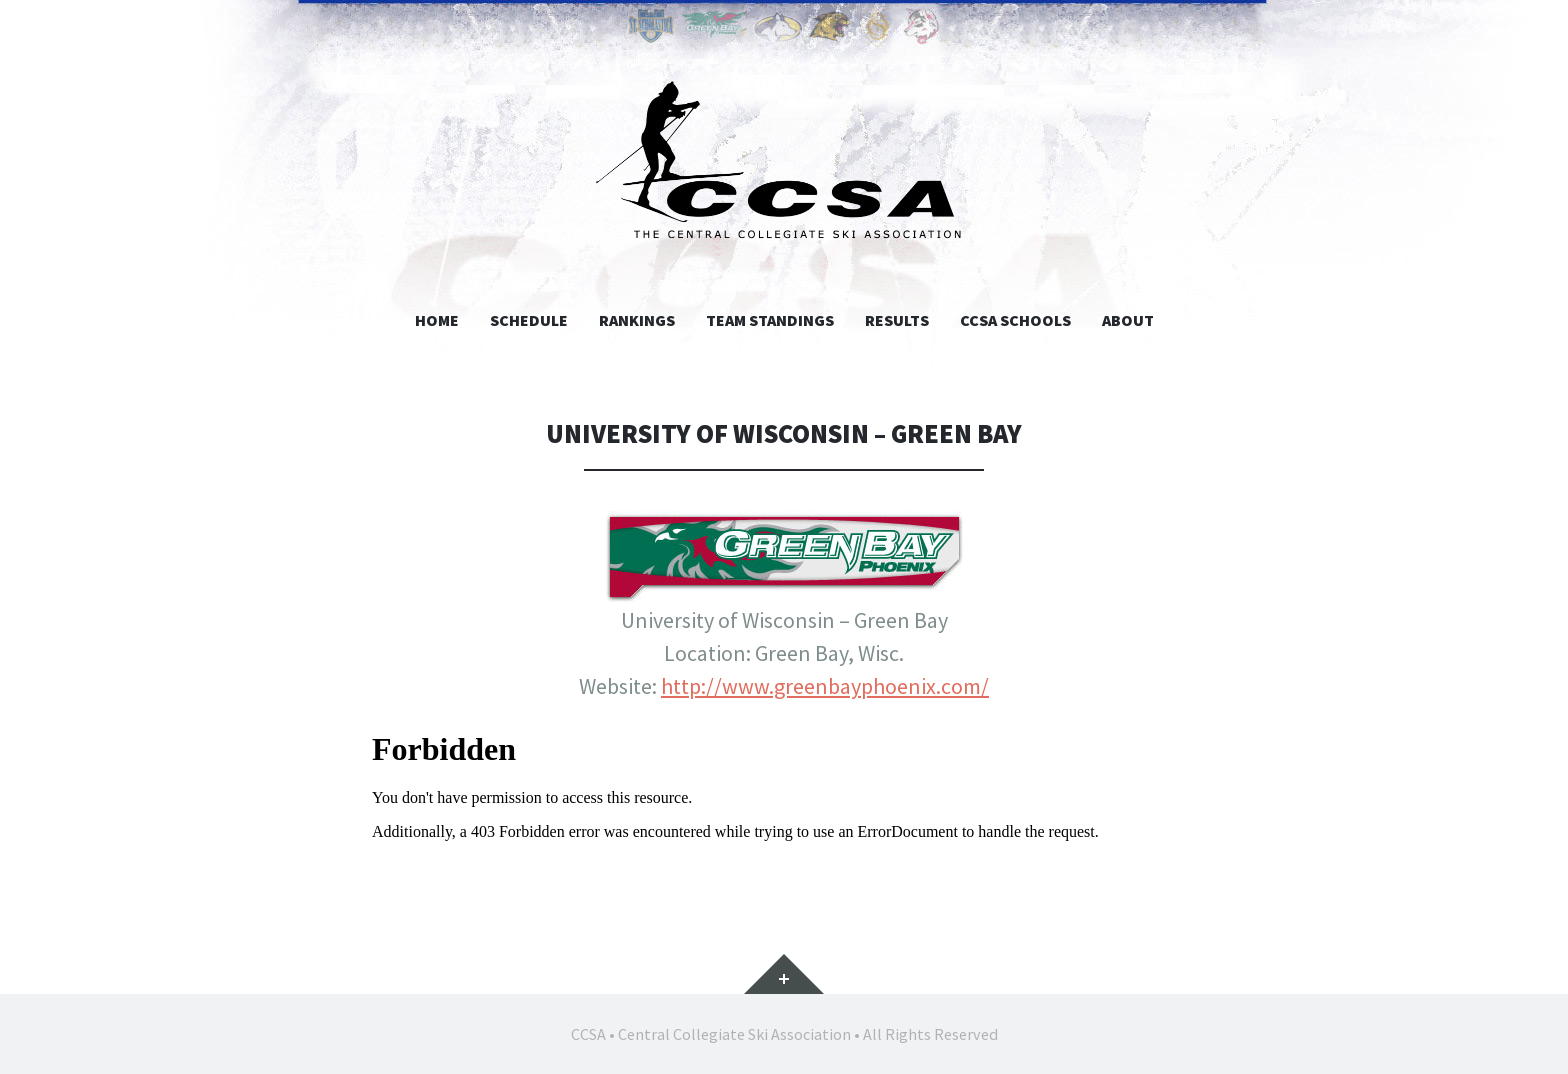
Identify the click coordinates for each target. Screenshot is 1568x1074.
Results (897, 320)
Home (437, 320)
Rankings (637, 320)
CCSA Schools (1015, 320)
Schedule (529, 320)
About (1128, 320)
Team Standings (770, 320)
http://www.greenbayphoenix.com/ (825, 686)
